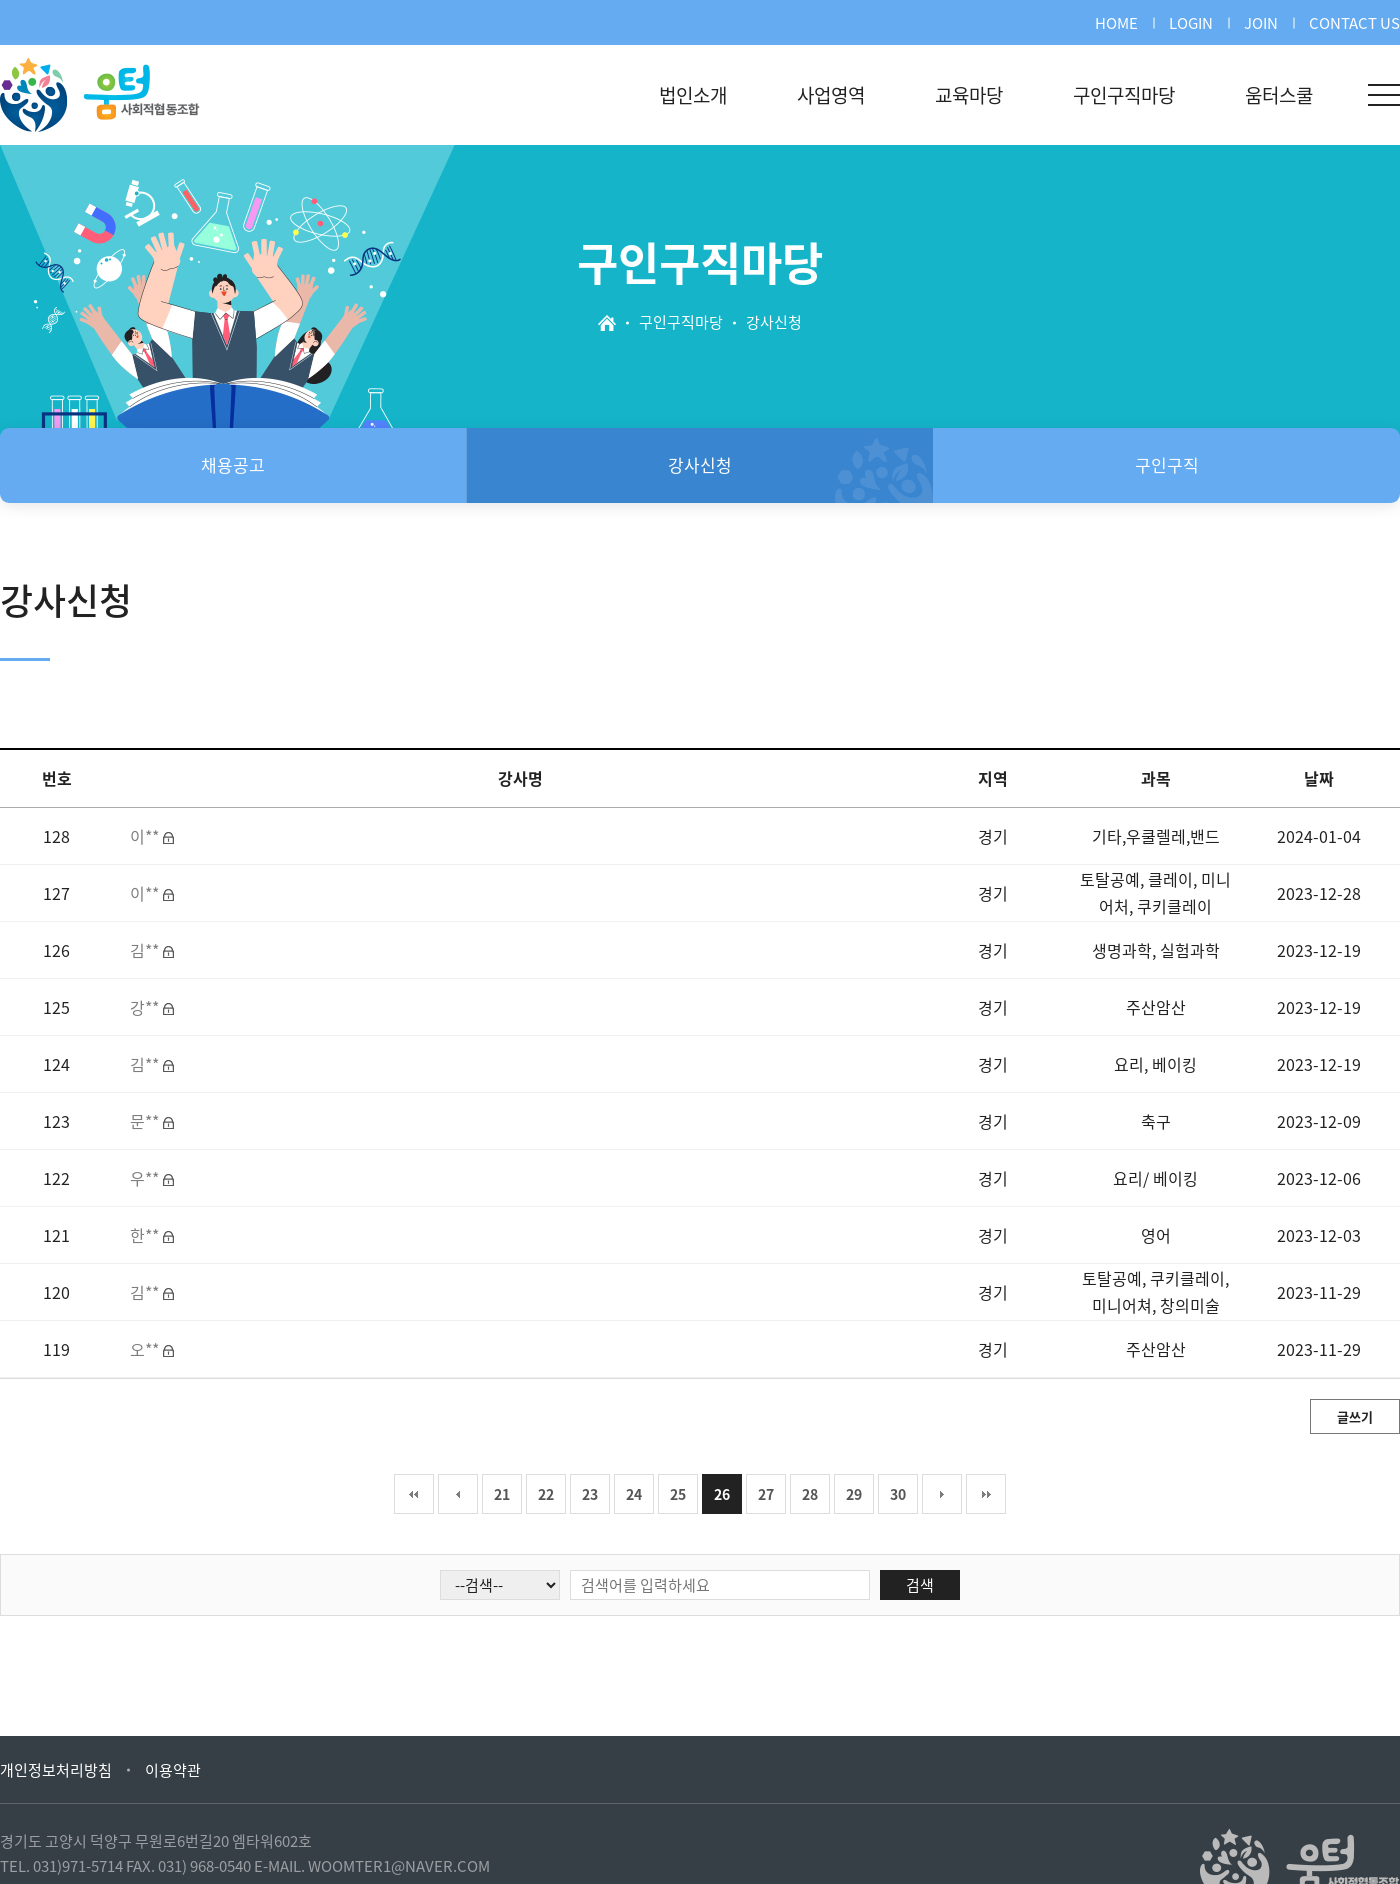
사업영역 (831, 95)
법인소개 (693, 95)
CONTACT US (1354, 23)
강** (146, 1007)
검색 (920, 1585)
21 (502, 1494)
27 (766, 1494)
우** (146, 1178)
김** (146, 950)
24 (634, 1494)
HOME (1116, 23)
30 (898, 1494)
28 (810, 1494)
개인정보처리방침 (56, 1770)
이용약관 (173, 1770)
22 (546, 1494)
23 (590, 1494)
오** (146, 1349)
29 (854, 1494)
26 (722, 1494)
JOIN (1261, 23)
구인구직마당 (1124, 95)
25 (678, 1494)
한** (146, 1235)
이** (146, 836)
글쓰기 (1355, 1416)
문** (146, 1121)
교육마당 (969, 95)
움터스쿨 (1279, 95)
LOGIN (1191, 23)
